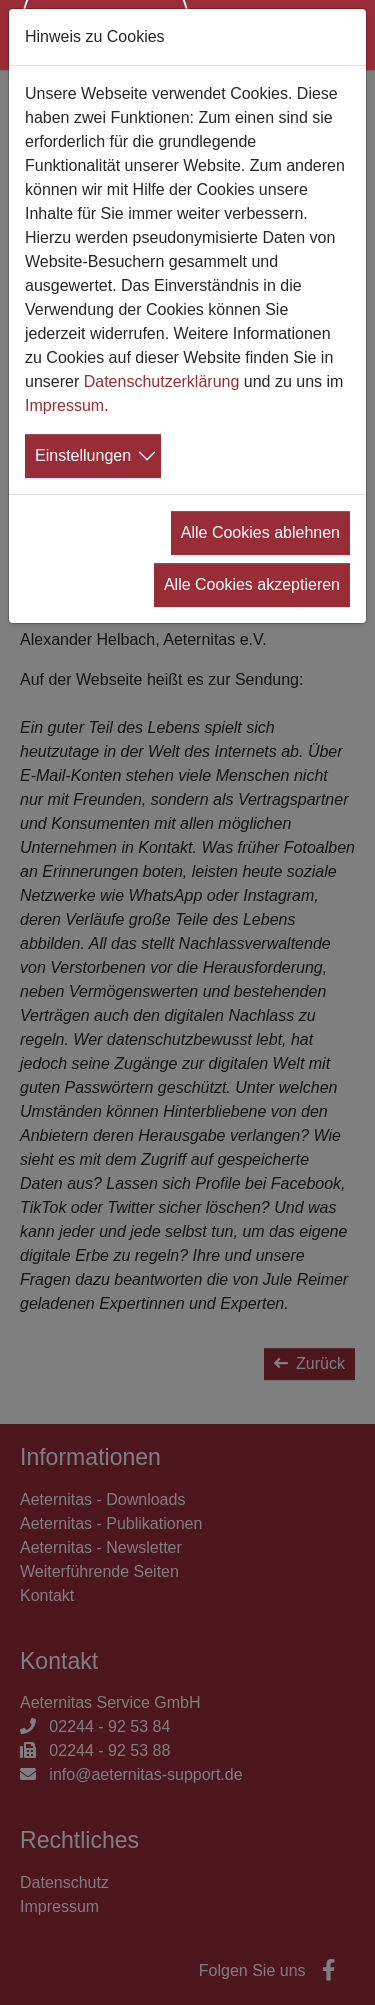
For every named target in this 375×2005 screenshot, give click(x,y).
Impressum (64, 405)
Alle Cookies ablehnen (260, 532)
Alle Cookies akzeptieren (252, 584)
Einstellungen (83, 455)
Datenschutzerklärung (162, 381)
